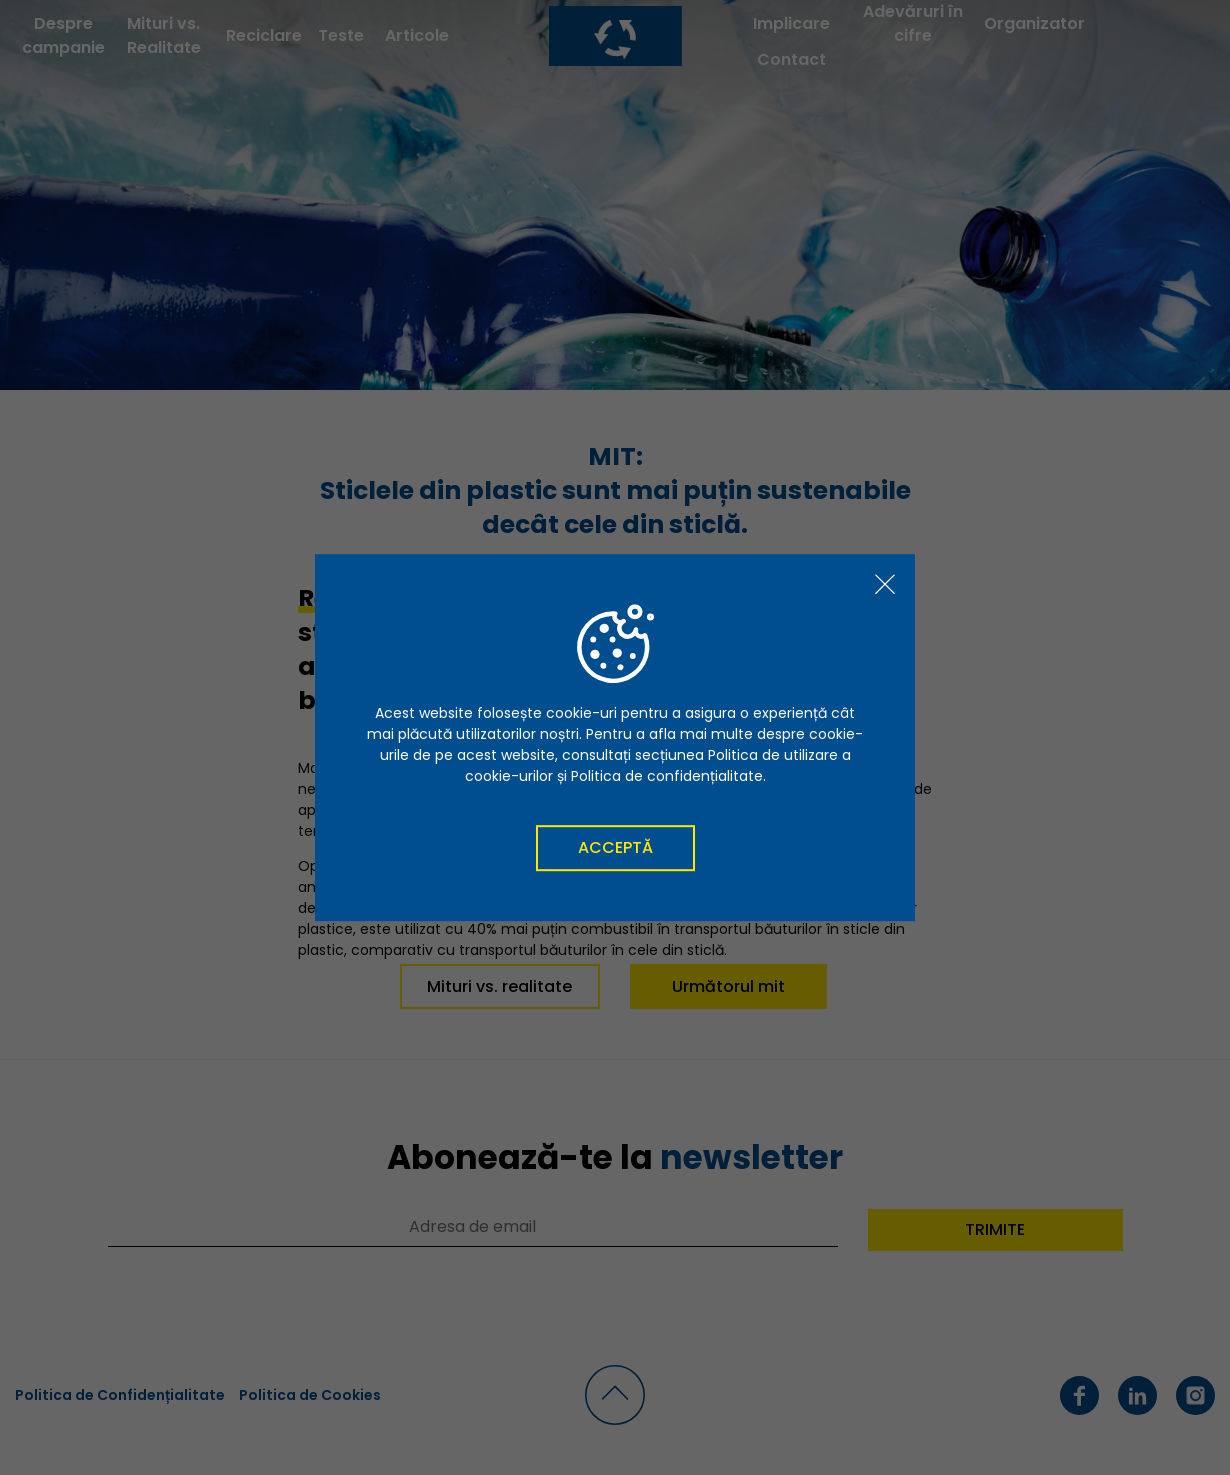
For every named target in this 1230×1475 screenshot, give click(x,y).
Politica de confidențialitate (667, 776)
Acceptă (615, 847)
